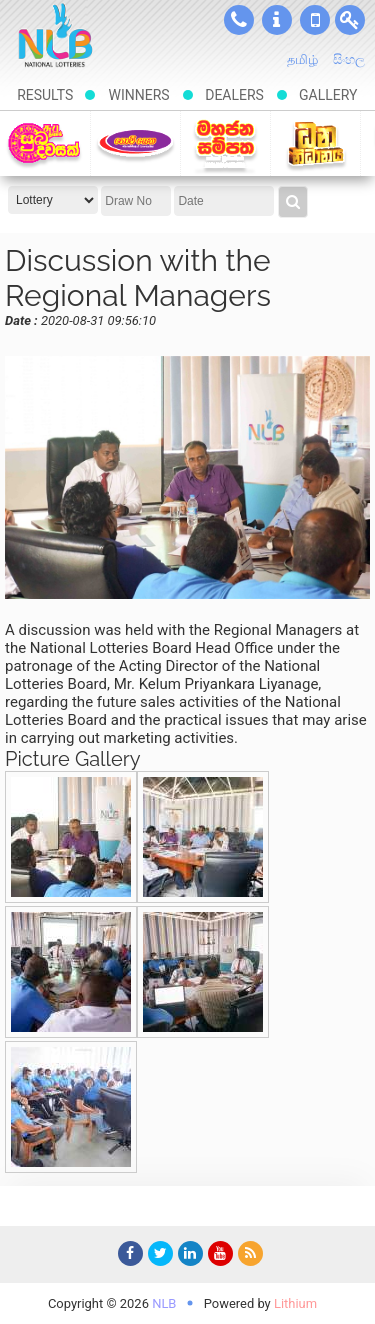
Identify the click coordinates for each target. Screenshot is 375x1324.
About (277, 20)
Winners (138, 95)
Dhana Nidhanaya (315, 143)
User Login (350, 20)
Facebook (128, 1257)
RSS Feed (248, 1257)
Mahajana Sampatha (225, 143)
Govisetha (135, 143)
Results (45, 95)
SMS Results (315, 20)
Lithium (295, 1303)
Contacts (239, 20)
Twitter (158, 1257)
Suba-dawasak (44, 143)
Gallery (328, 95)
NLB (164, 1303)
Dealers (234, 95)
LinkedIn (188, 1257)
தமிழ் (302, 59)
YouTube (218, 1257)
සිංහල (349, 59)
